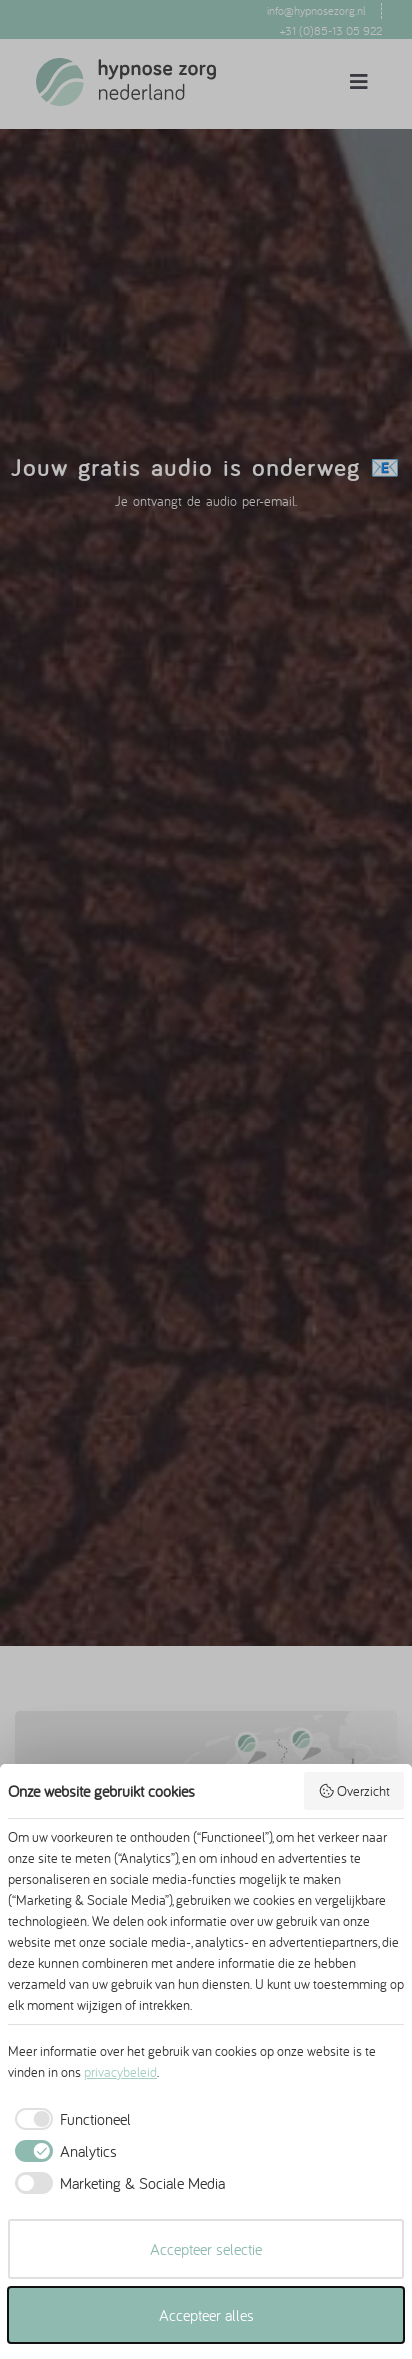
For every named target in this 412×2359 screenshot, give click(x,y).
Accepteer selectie (206, 2249)
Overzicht (354, 1791)
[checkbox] (69, 2119)
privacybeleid (120, 2072)
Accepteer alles (206, 2315)
